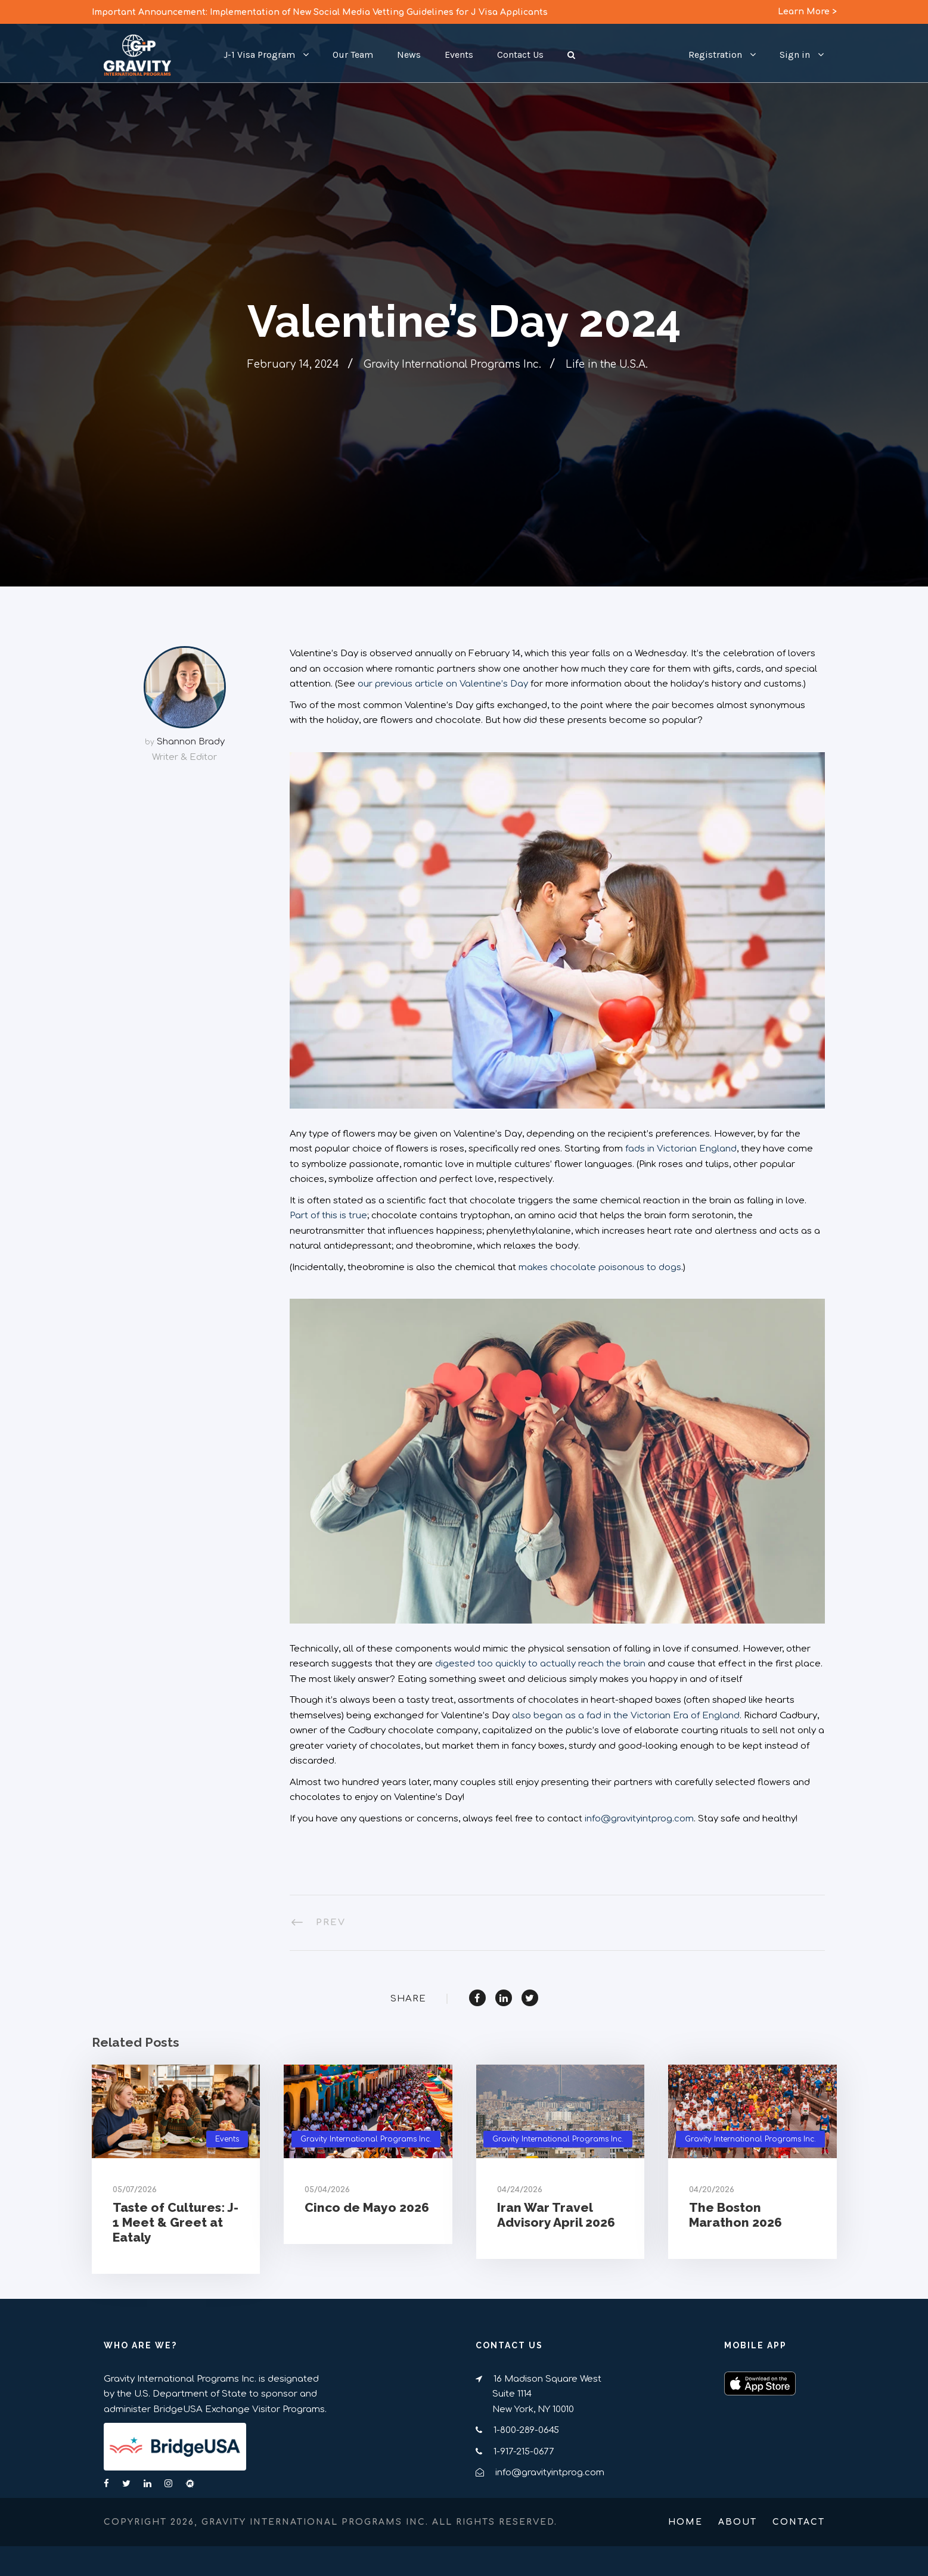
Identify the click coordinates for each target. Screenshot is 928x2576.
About (737, 2522)
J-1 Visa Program (259, 54)
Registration (715, 54)
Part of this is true (328, 1216)
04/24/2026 (519, 2190)
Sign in (795, 54)
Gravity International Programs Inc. (452, 364)
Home (685, 2522)
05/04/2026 (327, 2190)
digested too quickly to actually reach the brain (540, 1664)
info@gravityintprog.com (639, 1819)
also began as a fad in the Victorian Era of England (626, 1716)
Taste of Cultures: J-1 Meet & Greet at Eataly (175, 2222)
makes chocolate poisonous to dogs (600, 1267)
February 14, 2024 (293, 364)
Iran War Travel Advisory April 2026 (556, 2215)
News (409, 54)
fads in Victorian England (681, 1149)
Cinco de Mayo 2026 (367, 2207)
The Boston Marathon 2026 (735, 2215)
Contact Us (520, 54)
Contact (798, 2522)
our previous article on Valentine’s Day (443, 684)
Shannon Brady (191, 742)
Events (459, 54)
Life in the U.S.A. (607, 364)
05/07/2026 (135, 2190)
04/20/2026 (711, 2190)
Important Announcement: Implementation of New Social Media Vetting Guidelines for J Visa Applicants (320, 12)
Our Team (353, 54)
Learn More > (807, 11)
